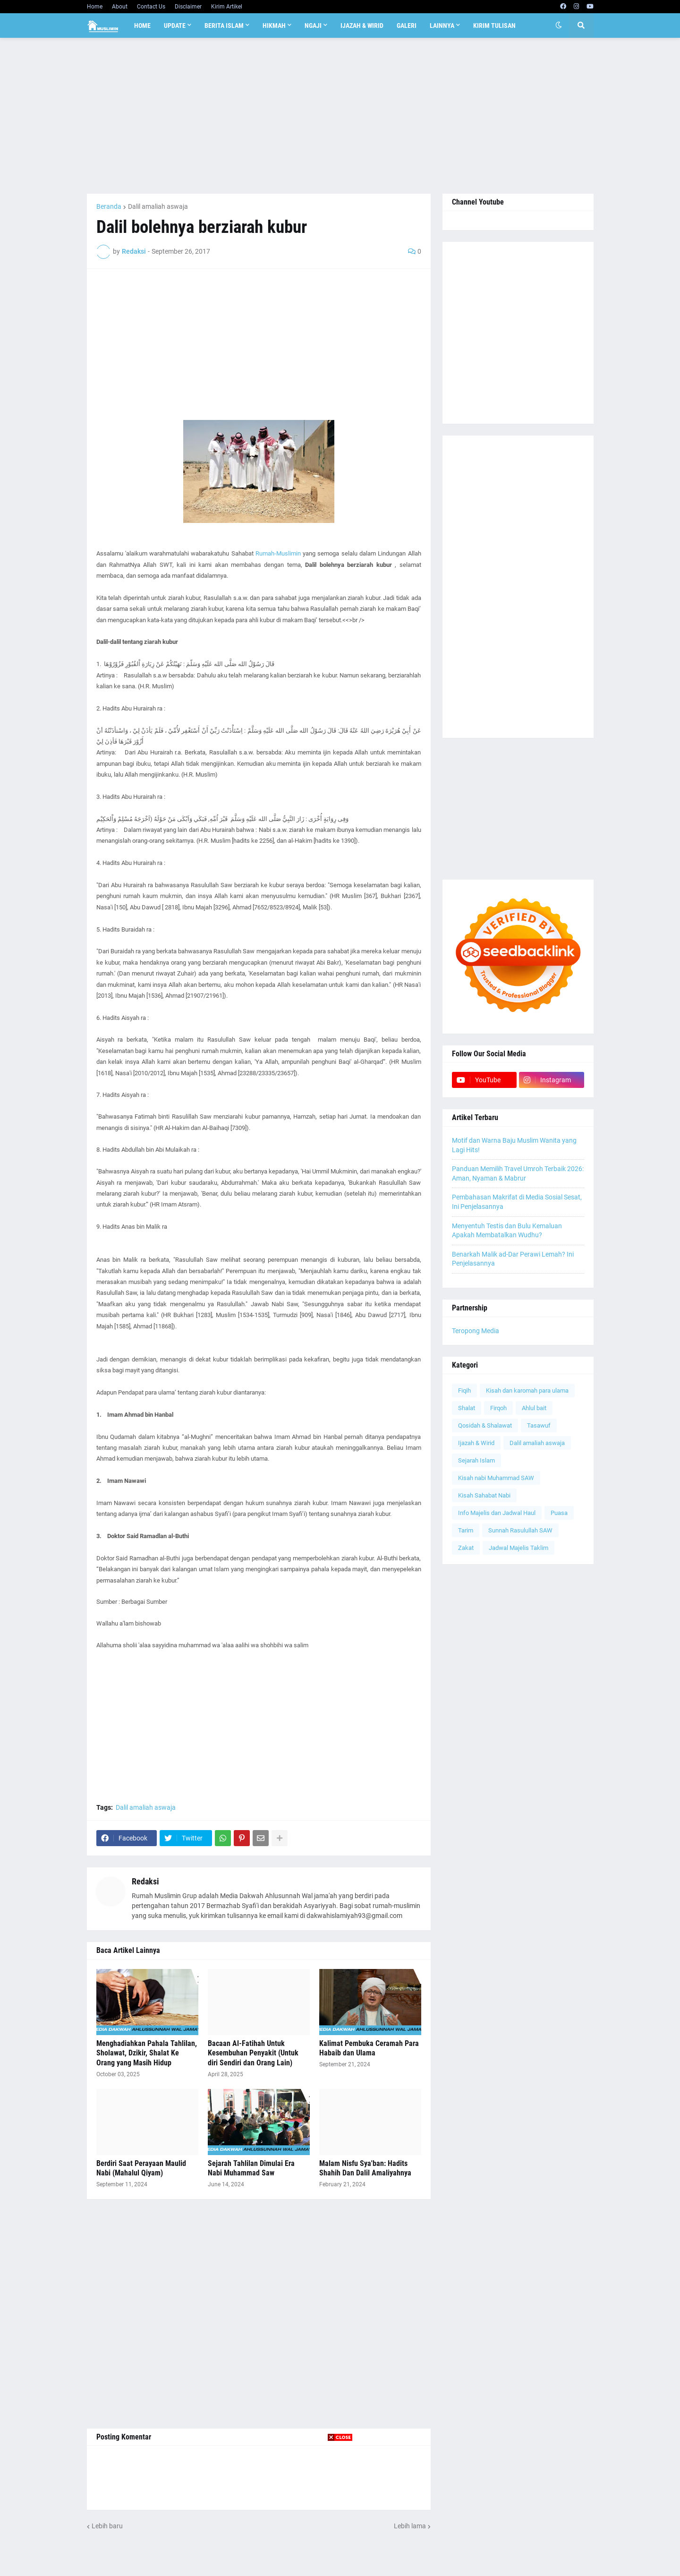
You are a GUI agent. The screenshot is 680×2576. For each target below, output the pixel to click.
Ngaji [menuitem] (313, 25)
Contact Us (151, 6)
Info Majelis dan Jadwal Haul (497, 1512)
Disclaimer (188, 6)
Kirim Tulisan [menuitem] (494, 25)
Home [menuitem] (142, 25)
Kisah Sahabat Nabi (484, 1495)
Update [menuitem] (175, 25)
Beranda (108, 206)
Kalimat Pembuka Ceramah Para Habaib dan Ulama (369, 2048)
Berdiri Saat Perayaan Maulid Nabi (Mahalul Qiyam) (141, 2168)
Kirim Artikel (226, 6)
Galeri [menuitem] (406, 25)
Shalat (466, 1408)
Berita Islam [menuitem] (224, 25)
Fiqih (464, 1390)
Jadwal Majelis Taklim (518, 1547)
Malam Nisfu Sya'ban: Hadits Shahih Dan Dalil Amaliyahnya (365, 2168)
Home (94, 6)
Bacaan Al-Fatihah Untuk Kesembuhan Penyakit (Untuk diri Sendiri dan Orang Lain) (253, 2053)
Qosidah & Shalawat (485, 1425)
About (120, 6)
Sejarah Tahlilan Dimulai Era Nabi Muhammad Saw (251, 2168)
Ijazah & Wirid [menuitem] (361, 25)
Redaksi (145, 1881)
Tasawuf (539, 1425)
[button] (558, 25)
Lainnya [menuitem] (442, 25)
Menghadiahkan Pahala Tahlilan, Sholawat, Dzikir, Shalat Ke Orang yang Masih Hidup (146, 2053)
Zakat (466, 1547)
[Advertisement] (340, 116)
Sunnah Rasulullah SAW (520, 1530)
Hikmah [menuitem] (274, 25)
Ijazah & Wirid (476, 1442)
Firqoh (498, 1408)
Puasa (559, 1512)
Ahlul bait (534, 1408)
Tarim (465, 1530)
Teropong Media (475, 1331)
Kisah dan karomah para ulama (527, 1390)
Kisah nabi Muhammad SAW (496, 1477)
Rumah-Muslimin (278, 553)
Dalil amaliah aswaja (158, 206)
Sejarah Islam (476, 1460)
